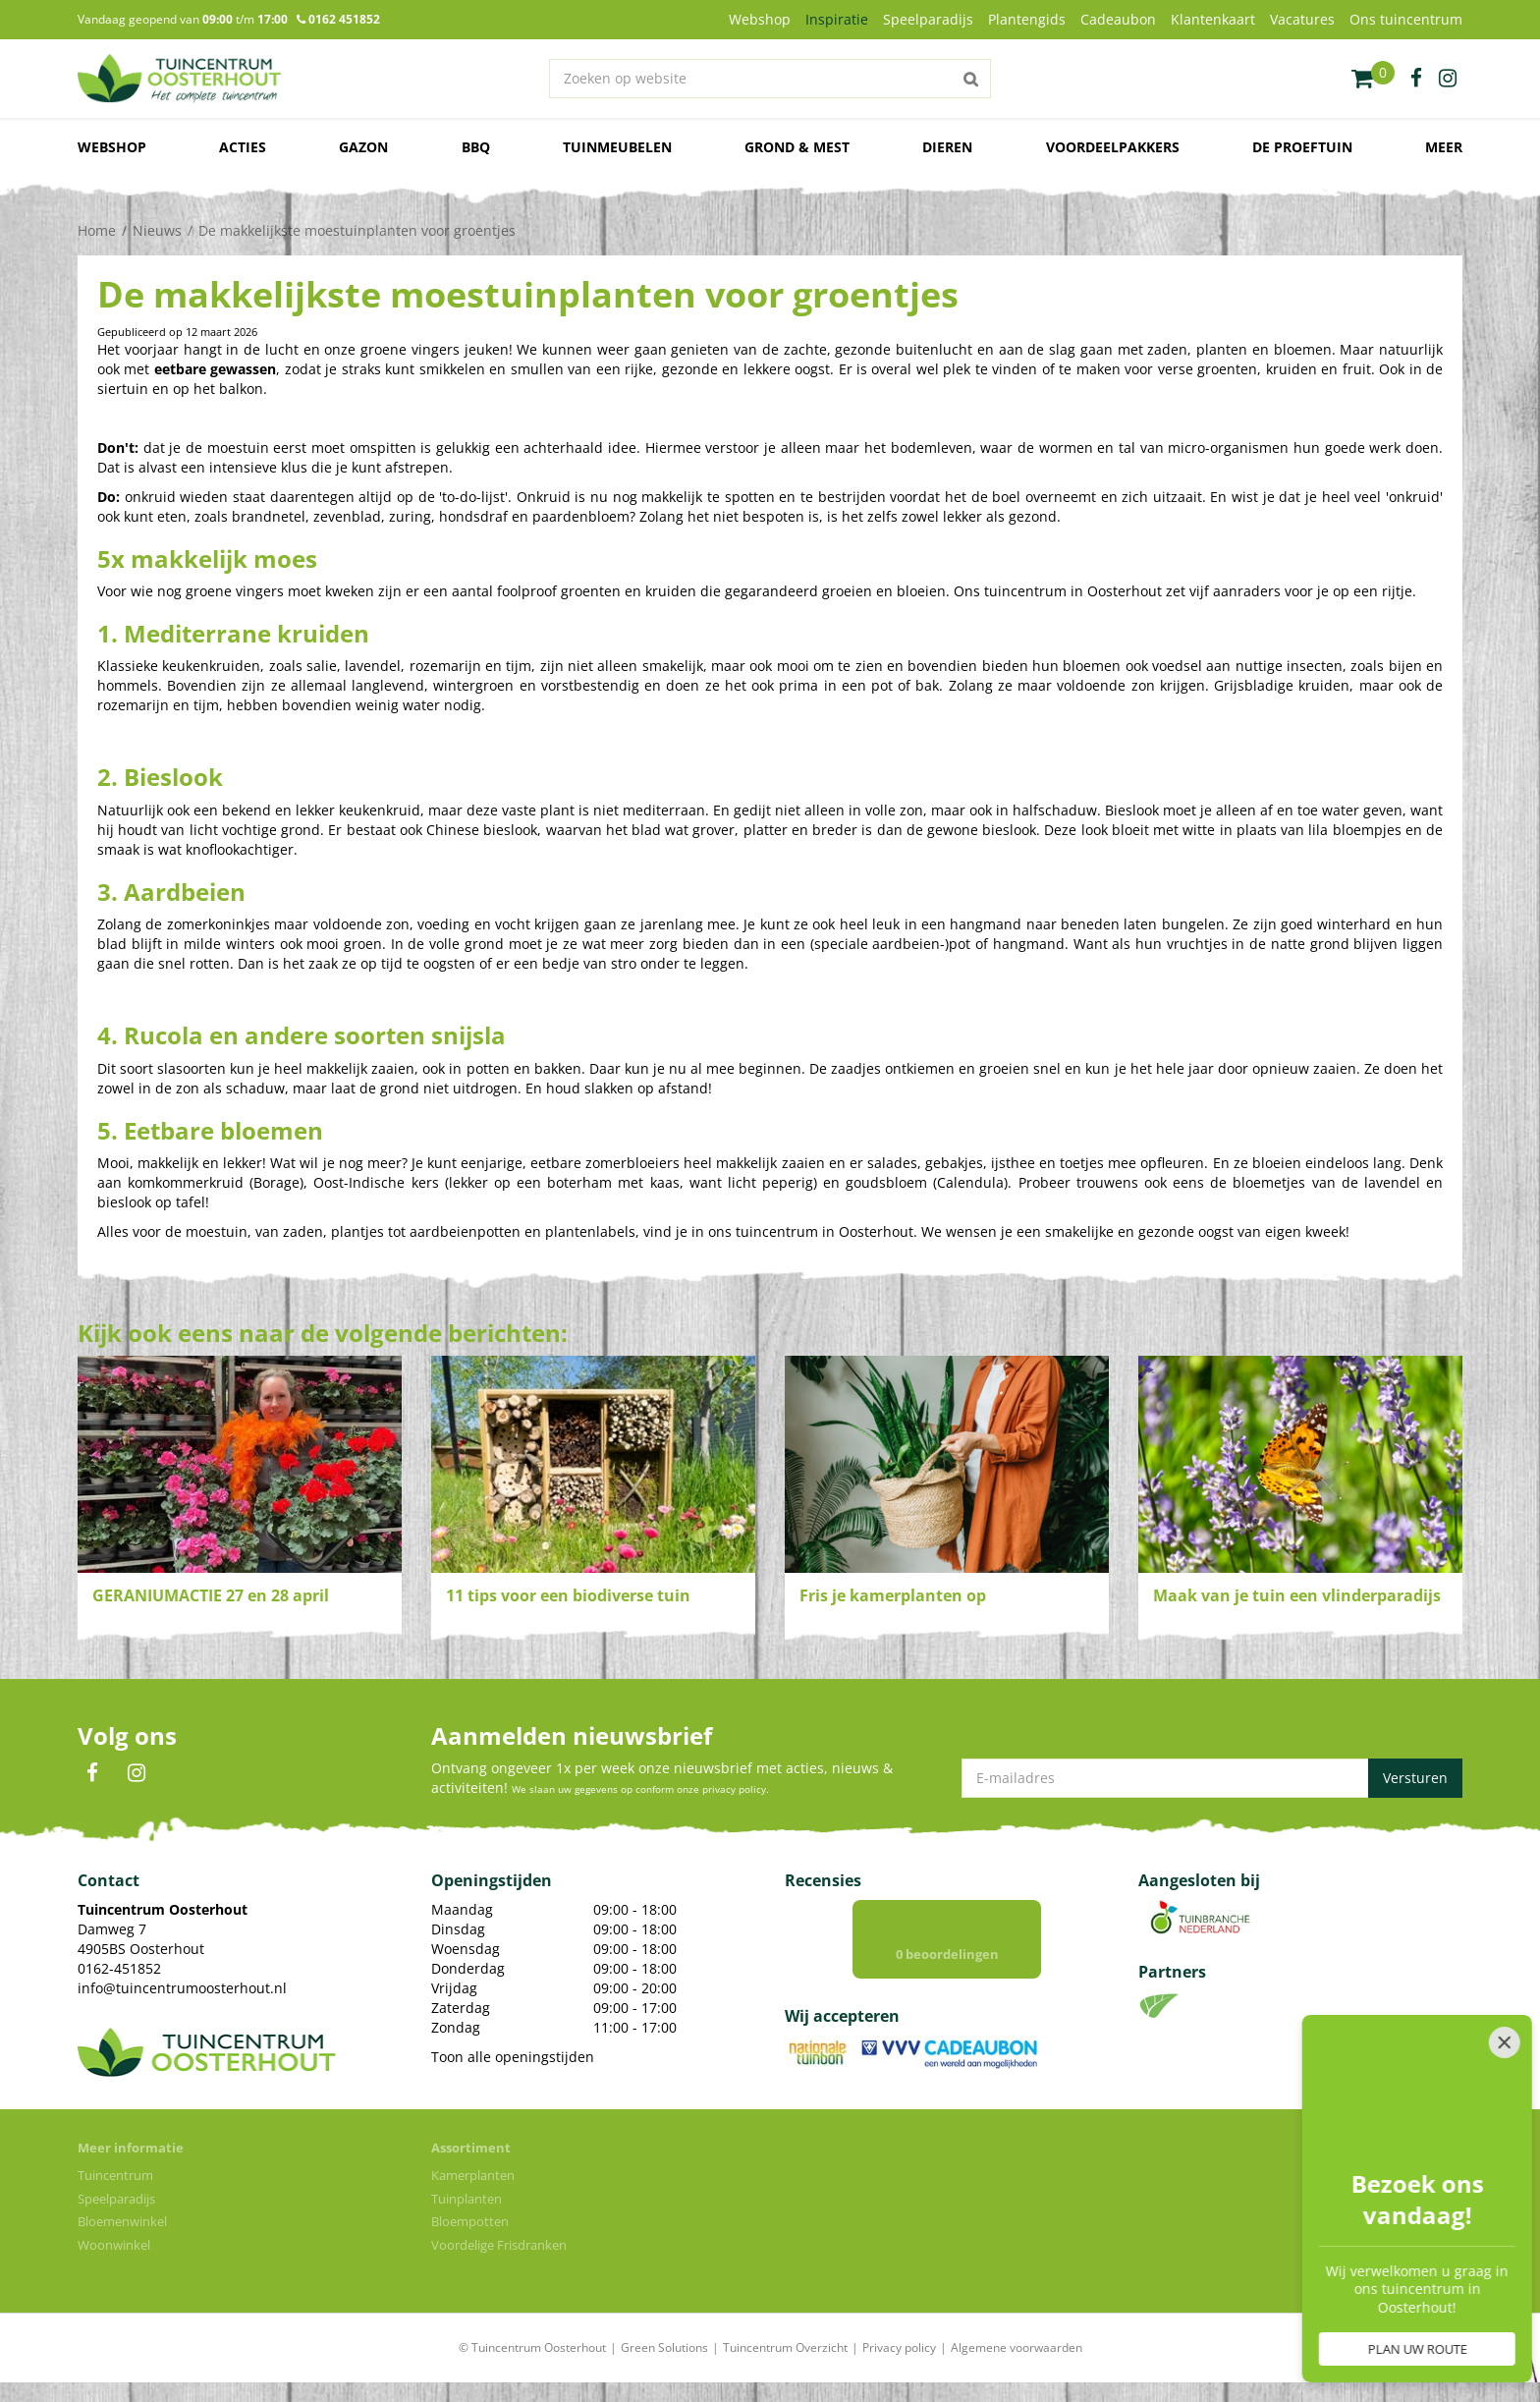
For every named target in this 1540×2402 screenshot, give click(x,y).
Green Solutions (664, 2347)
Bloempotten (470, 2221)
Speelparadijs (116, 2198)
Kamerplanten (473, 2175)
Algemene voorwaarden (1016, 2347)
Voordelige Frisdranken (499, 2245)
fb (1416, 78)
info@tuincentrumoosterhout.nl (182, 1988)
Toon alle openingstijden (512, 2056)
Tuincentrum (115, 2175)
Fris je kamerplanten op (892, 1595)
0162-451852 (119, 1968)
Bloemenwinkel (122, 2221)
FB (92, 1773)
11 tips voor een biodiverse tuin (568, 1595)
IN (136, 1773)
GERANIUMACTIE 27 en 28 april (210, 1595)
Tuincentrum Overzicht (785, 2347)
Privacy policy (899, 2347)
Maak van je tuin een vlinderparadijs (1297, 1595)
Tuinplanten (466, 2198)
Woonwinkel (114, 2245)
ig (1447, 78)
